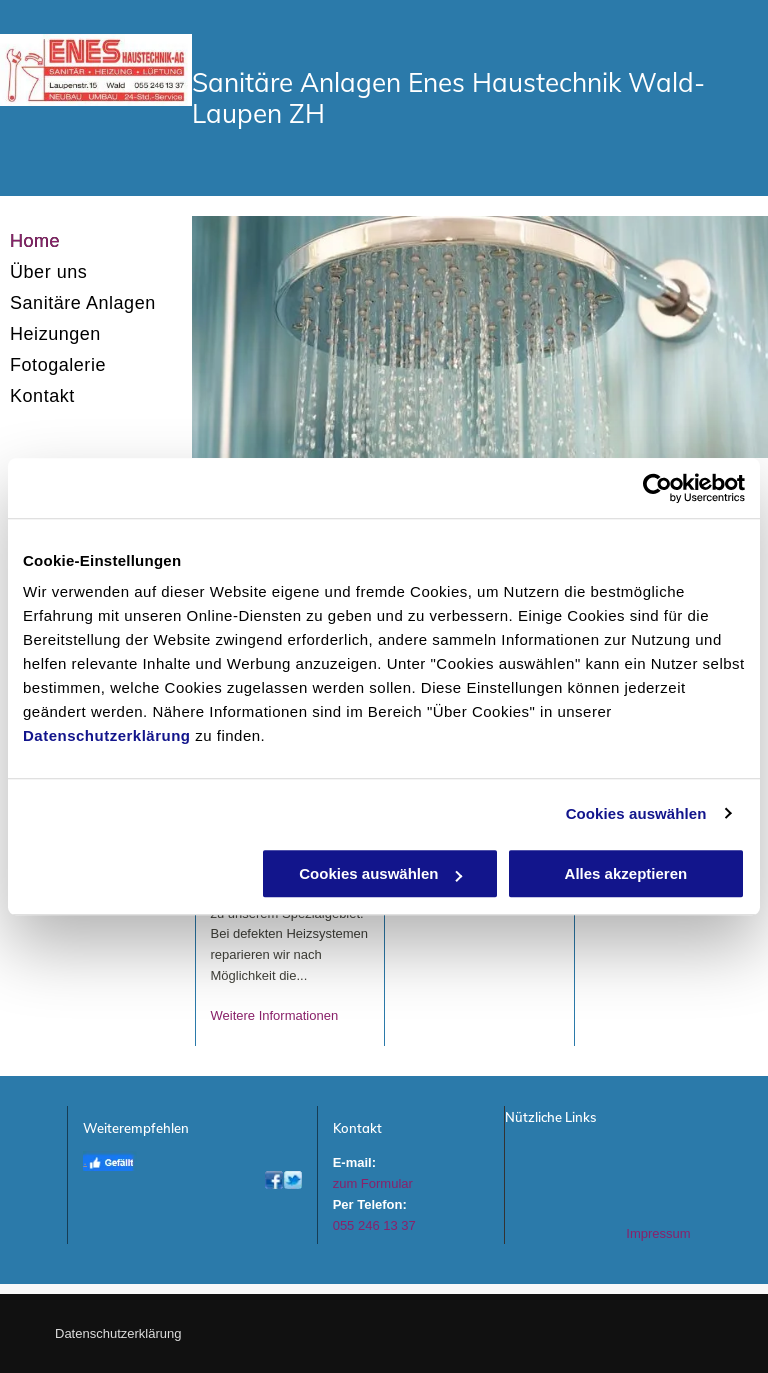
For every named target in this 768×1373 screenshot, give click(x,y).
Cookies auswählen (636, 813)
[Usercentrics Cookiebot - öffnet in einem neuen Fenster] (657, 488)
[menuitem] (96, 241)
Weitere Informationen (275, 1015)
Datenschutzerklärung (107, 735)
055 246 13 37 (374, 1225)
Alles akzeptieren (626, 873)
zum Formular (373, 1183)
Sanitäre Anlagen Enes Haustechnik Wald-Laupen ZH (448, 98)
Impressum (658, 1233)
